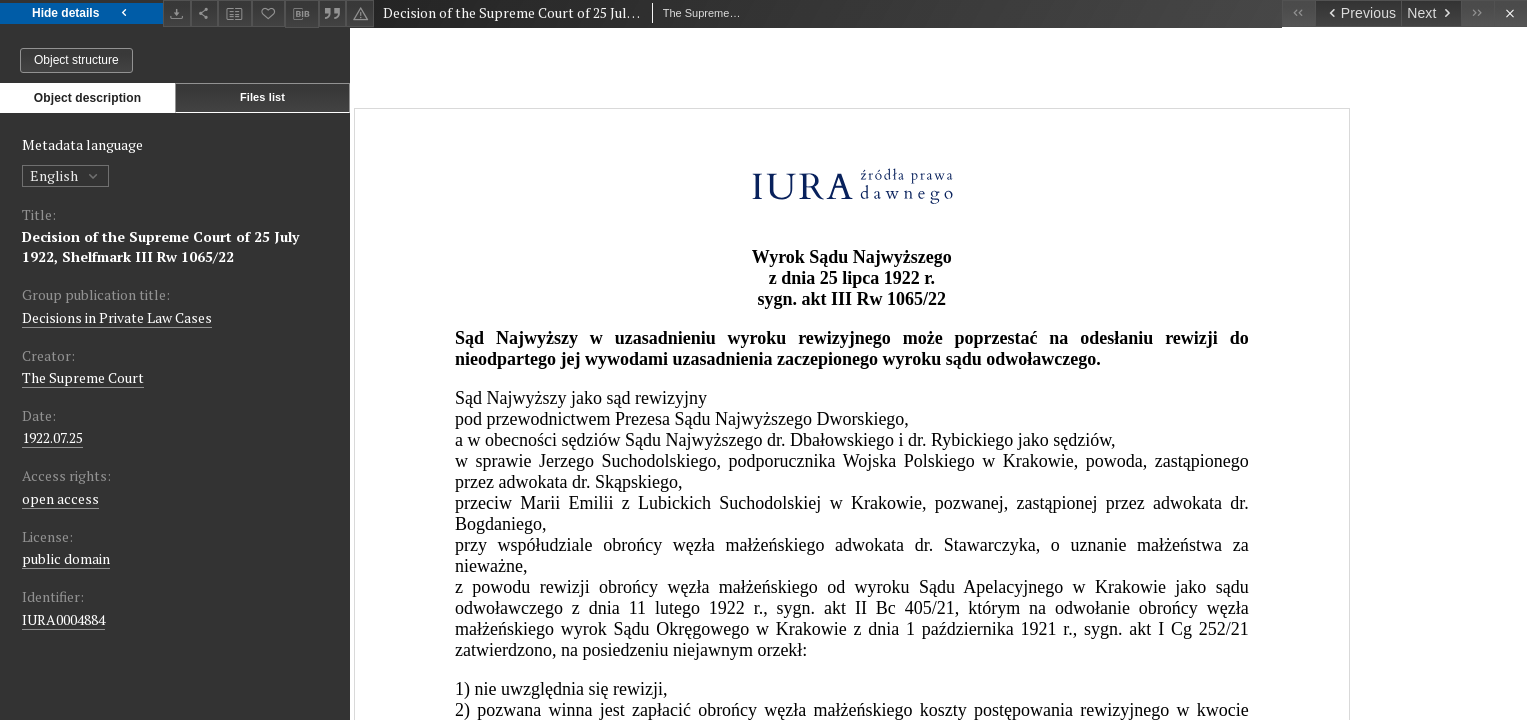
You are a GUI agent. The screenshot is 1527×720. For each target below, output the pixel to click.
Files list (262, 97)
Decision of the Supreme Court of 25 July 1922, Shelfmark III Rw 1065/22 (160, 246)
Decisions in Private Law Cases (117, 317)
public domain (66, 558)
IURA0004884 (63, 619)
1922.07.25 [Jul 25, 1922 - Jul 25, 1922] (52, 437)
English (65, 175)
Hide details (81, 13)
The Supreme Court (83, 377)
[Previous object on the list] (1358, 13)
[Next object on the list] (1431, 13)
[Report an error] (360, 13)
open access (60, 498)
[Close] (1510, 13)
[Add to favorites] (269, 13)
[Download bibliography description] (302, 14)
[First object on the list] (1298, 13)
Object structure (76, 60)
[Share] (205, 13)
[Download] (177, 13)
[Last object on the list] (1477, 13)
